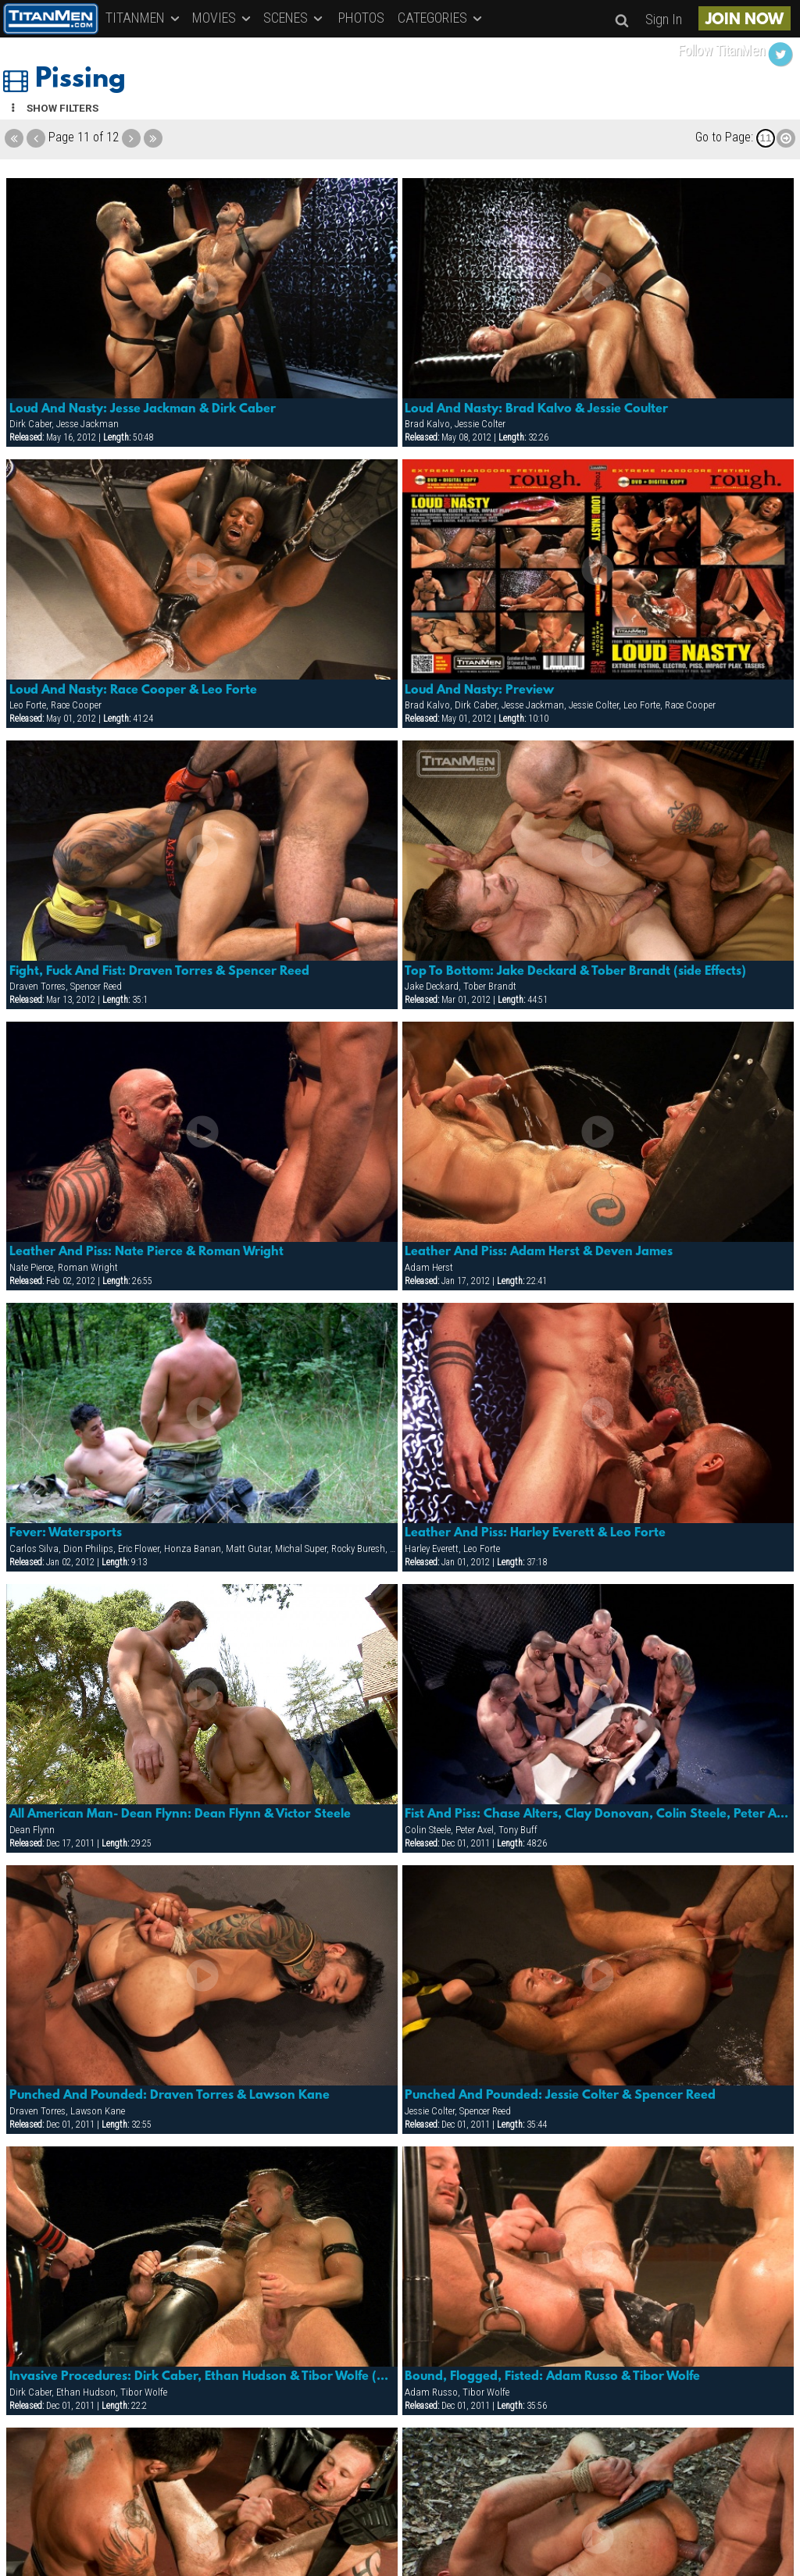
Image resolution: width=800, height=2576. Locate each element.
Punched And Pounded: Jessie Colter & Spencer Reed (560, 2096)
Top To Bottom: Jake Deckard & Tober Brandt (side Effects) (575, 972)
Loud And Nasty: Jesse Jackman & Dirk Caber (142, 409)
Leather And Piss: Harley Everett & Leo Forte (535, 1533)
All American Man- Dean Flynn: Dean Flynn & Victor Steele (180, 1814)
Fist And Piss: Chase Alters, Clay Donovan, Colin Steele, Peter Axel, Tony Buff (598, 1814)
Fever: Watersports (65, 1533)
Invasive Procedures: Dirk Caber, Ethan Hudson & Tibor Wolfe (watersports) (202, 2377)
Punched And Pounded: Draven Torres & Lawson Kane (169, 2096)
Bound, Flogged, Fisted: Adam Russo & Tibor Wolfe (552, 2377)
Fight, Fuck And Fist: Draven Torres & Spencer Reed (159, 972)
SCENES (294, 17)
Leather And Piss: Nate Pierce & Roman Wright (146, 1252)
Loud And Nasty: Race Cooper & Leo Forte (133, 690)
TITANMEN (143, 17)
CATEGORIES (441, 17)
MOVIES (222, 17)
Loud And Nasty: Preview (479, 690)
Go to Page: (724, 137)
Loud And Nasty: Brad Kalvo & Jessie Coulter (536, 409)
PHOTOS (361, 17)
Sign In (663, 19)
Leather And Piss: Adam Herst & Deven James (539, 1252)
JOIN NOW (744, 20)
